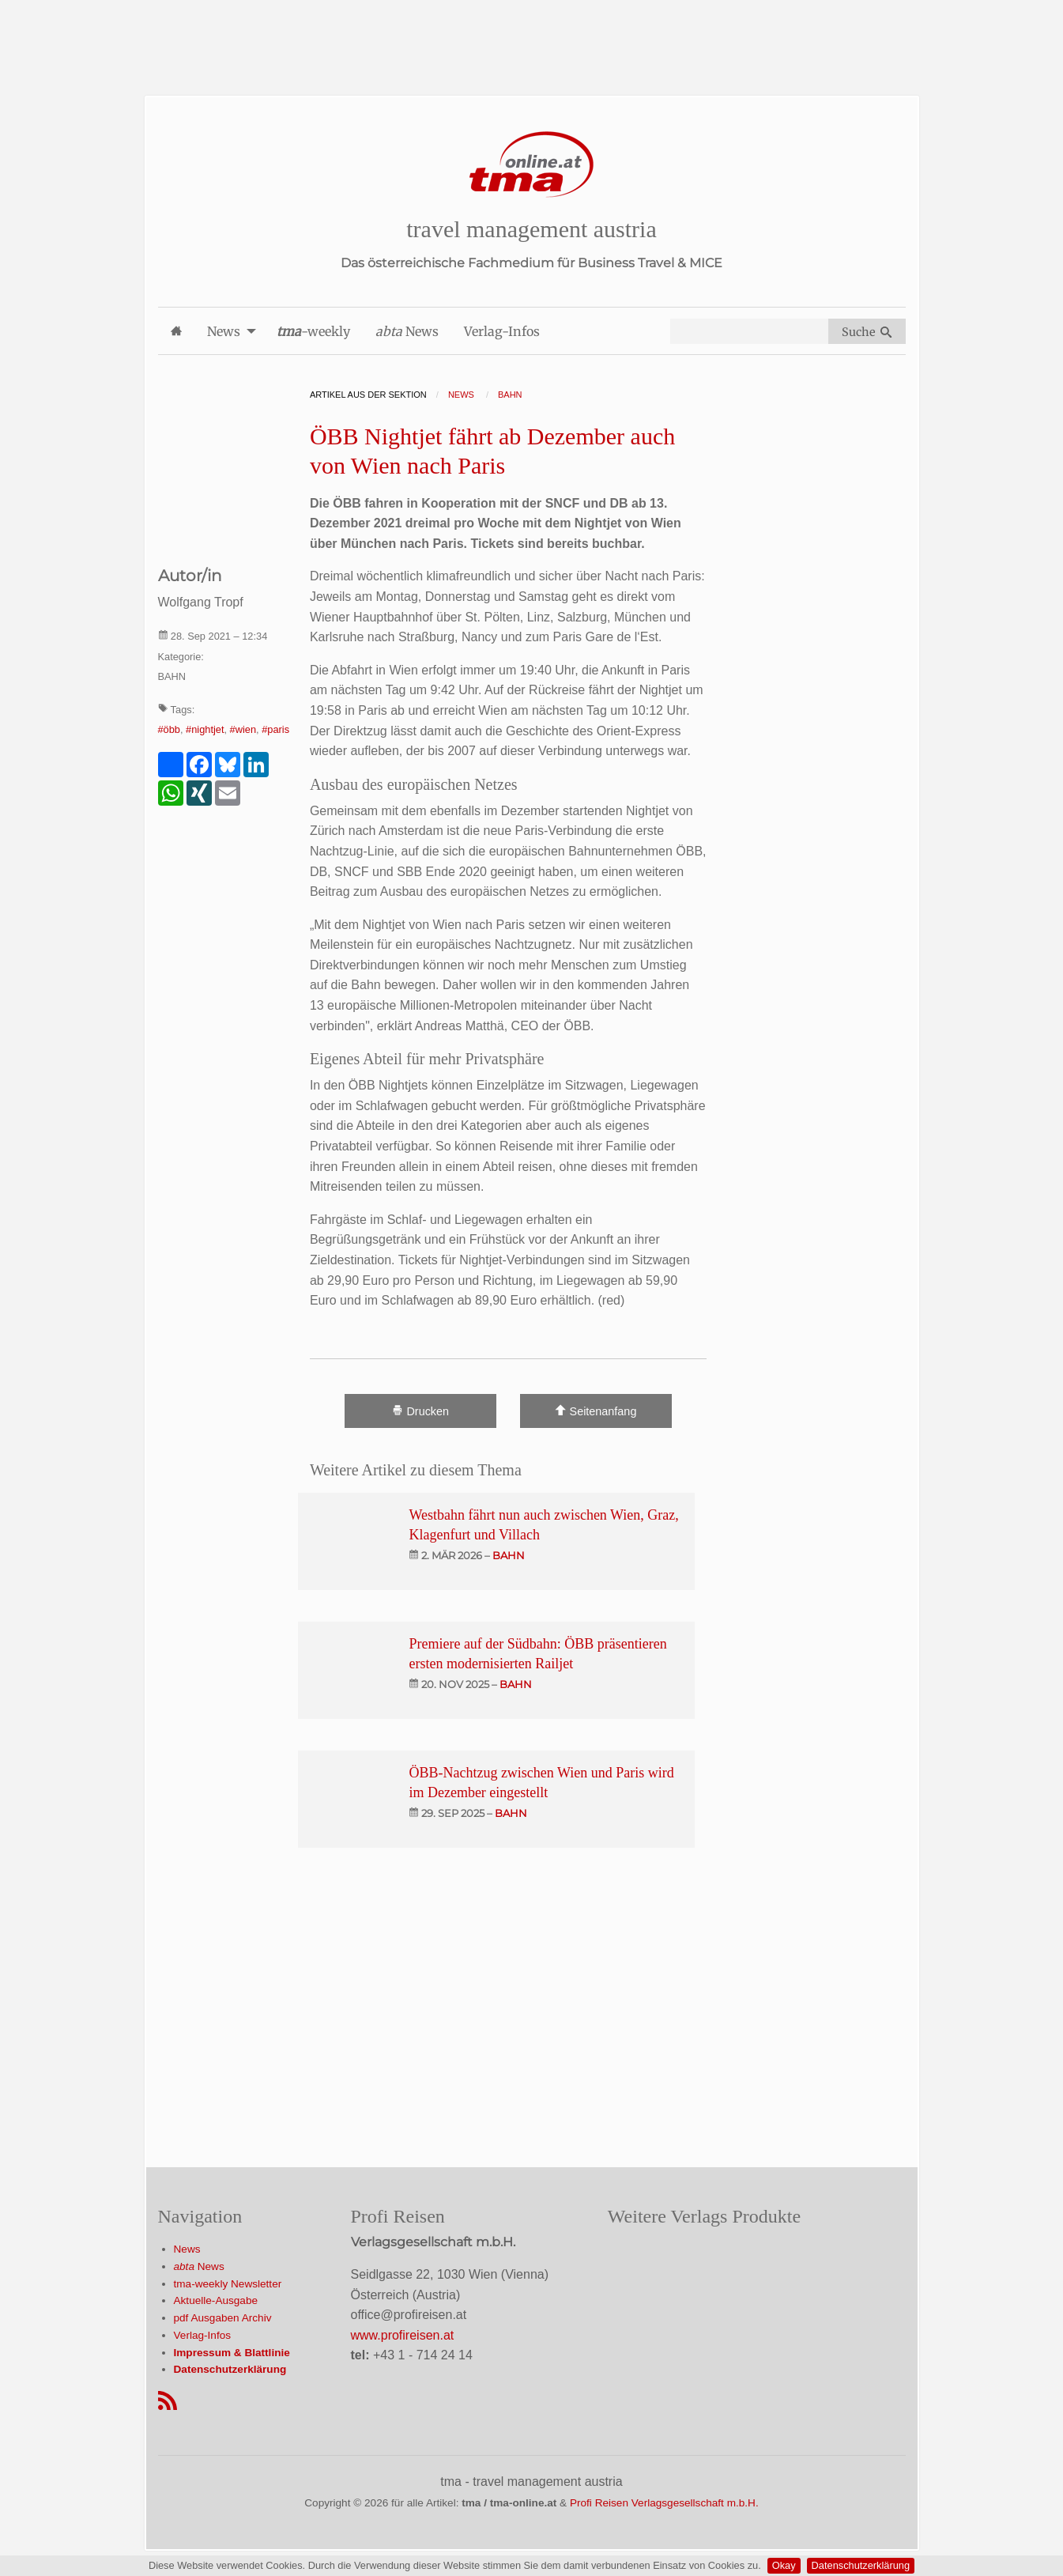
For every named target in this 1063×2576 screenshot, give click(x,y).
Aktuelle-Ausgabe (216, 2300)
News (187, 2249)
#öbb (169, 729)
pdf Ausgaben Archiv (223, 2318)
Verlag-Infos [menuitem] (502, 331)
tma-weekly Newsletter (228, 2284)
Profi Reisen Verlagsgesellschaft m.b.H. (664, 2503)
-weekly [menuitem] (313, 331)
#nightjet (205, 729)
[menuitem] (176, 331)
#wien (243, 729)
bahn (508, 1555)
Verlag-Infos (203, 2335)
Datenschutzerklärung (861, 2565)
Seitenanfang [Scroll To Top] (595, 1411)
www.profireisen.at (402, 2335)
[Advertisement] (532, 35)
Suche (866, 332)
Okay (784, 2565)
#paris (275, 729)
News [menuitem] (223, 331)
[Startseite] (532, 165)
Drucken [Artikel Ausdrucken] (420, 1411)
